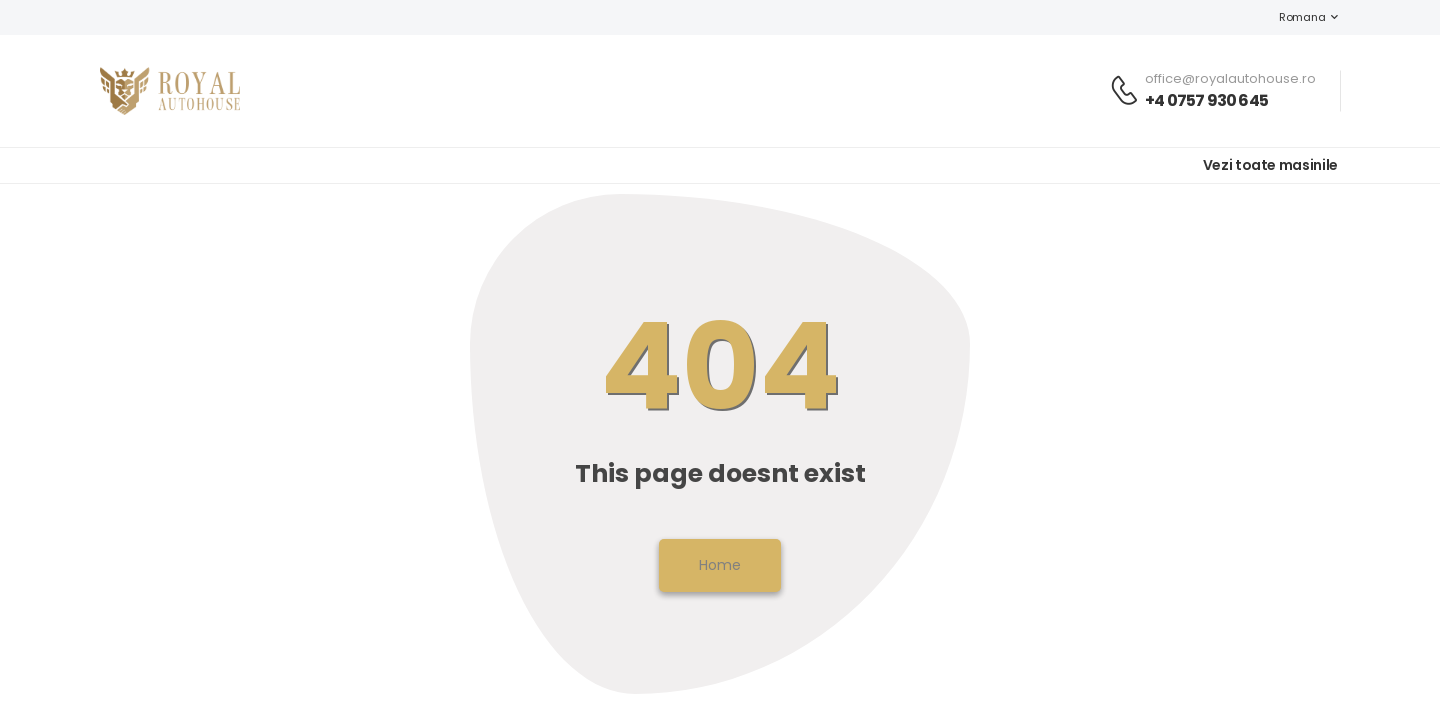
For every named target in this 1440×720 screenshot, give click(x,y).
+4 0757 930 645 (1206, 100)
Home (720, 565)
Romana (1292, 17)
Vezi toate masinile (1270, 165)
